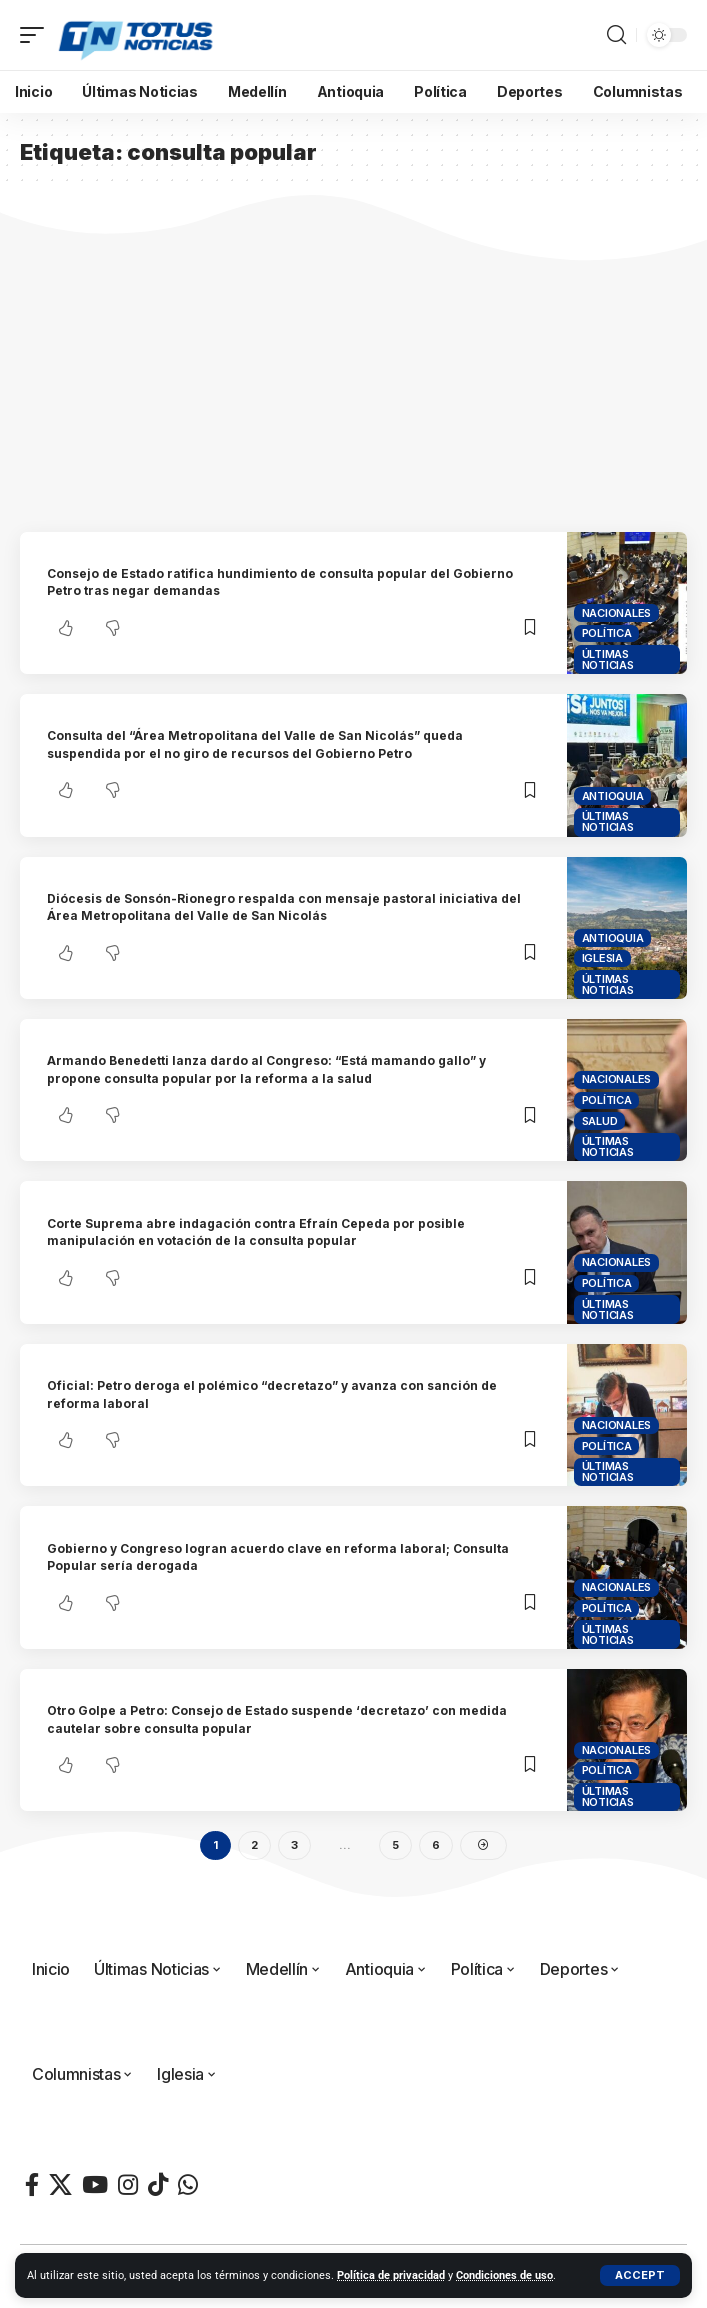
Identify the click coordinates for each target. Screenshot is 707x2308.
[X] (60, 2184)
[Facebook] (32, 2184)
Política (607, 633)
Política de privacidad (391, 2275)
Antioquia (613, 796)
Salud (600, 1121)
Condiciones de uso (504, 2275)
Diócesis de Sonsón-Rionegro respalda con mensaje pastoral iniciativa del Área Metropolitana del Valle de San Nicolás (284, 907)
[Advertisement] (353, 382)
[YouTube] (95, 2184)
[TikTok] (158, 2184)
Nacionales (617, 613)
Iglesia (602, 958)
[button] (640, 2275)
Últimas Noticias (608, 659)
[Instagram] (128, 2184)
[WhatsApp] (188, 2184)
